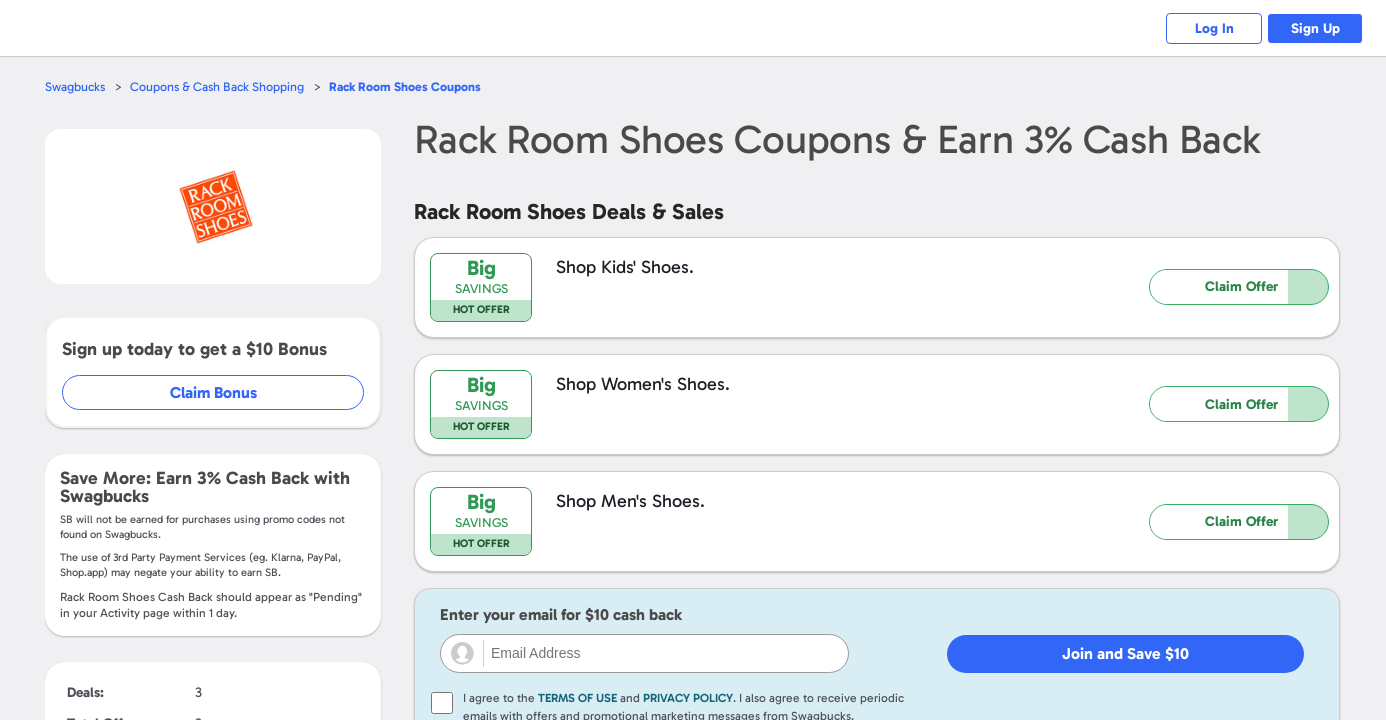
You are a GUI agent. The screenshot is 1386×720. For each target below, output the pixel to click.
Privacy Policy (688, 698)
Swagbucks (76, 86)
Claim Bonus (214, 392)
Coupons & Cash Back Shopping (220, 86)
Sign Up (1313, 28)
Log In (1208, 28)
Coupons (411, 86)
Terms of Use (577, 698)
